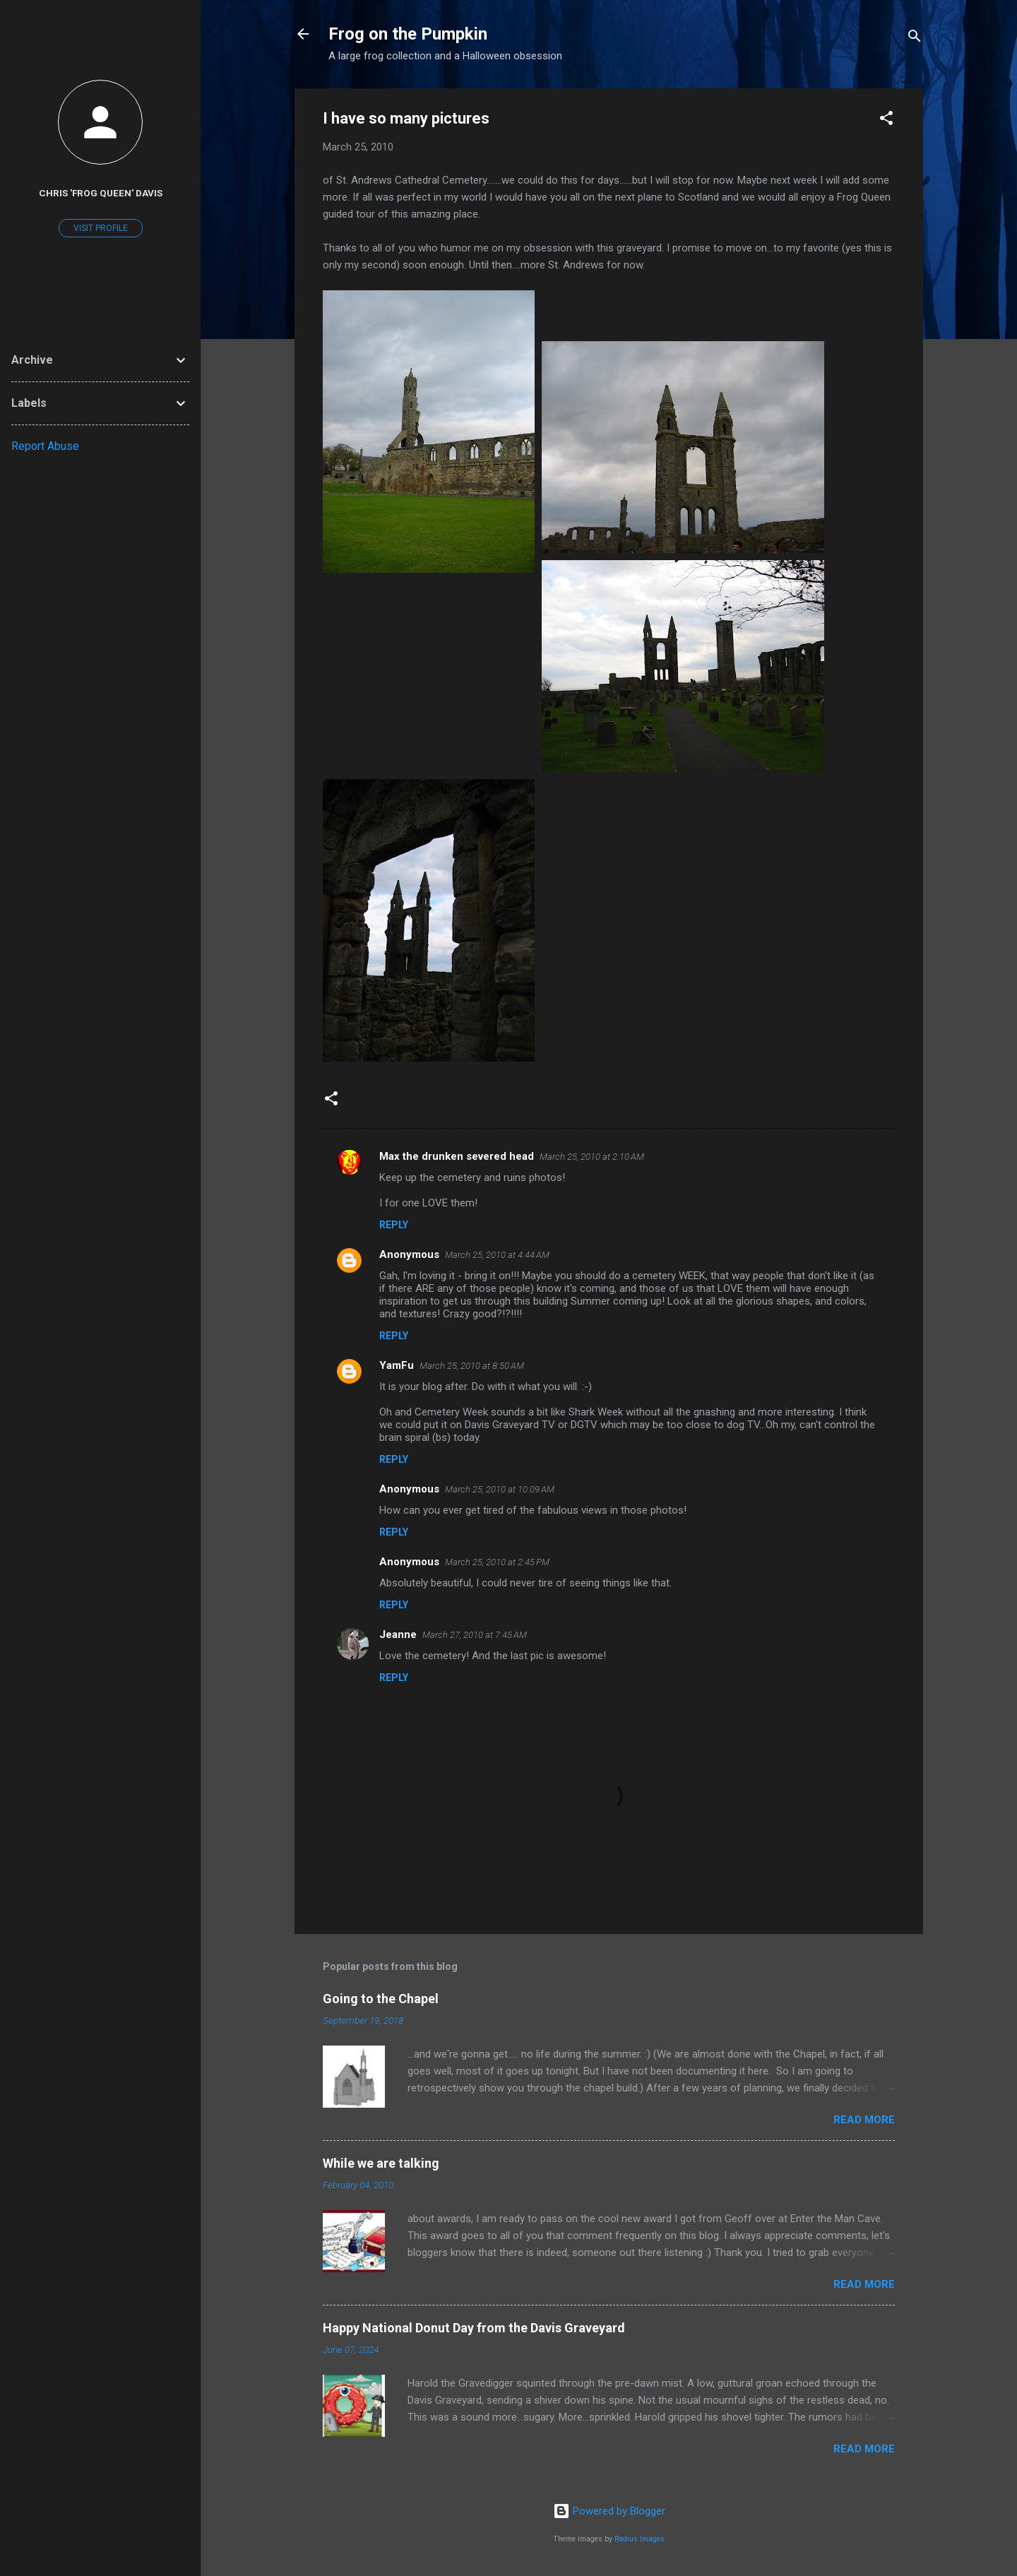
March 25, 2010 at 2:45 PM (497, 1562)
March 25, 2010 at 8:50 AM (472, 1365)
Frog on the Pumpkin (407, 34)
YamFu (396, 1365)
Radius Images (639, 2539)
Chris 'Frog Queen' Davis (100, 192)
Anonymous (409, 1254)
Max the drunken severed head (456, 1156)
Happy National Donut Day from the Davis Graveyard (474, 2327)
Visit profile (100, 228)
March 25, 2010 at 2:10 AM (592, 1156)
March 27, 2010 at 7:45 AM (474, 1635)
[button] (886, 120)
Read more (864, 2119)
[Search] (914, 38)
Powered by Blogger (609, 2511)
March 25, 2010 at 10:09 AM (499, 1489)
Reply (393, 1224)
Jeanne (398, 1634)
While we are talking (381, 2163)
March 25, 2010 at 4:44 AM (497, 1255)
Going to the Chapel (381, 1998)
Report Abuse (45, 446)
